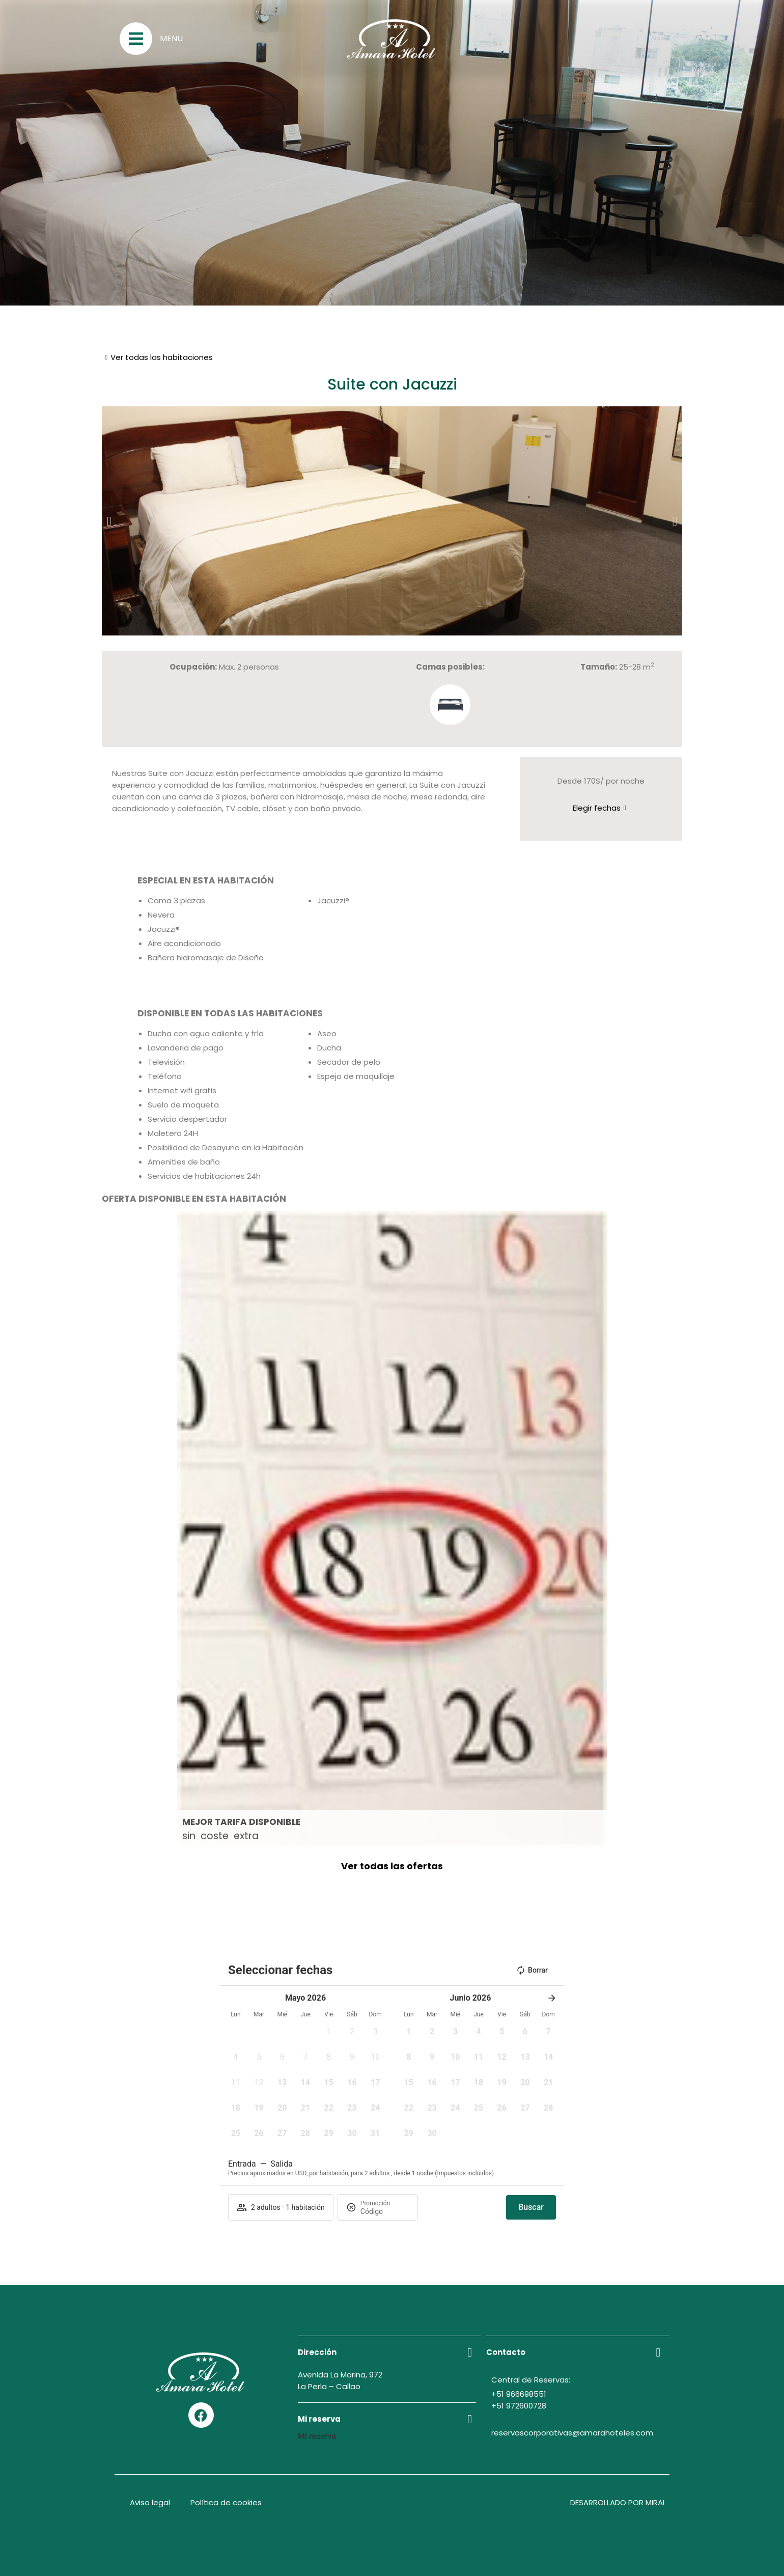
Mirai (655, 2502)
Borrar (532, 1970)
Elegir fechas (597, 807)
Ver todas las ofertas (392, 1866)
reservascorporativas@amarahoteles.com (572, 2432)
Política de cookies (226, 2502)
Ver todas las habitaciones (161, 357)
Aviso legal (150, 2502)
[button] (109, 521)
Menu (171, 38)
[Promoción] (384, 2211)
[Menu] (136, 38)
